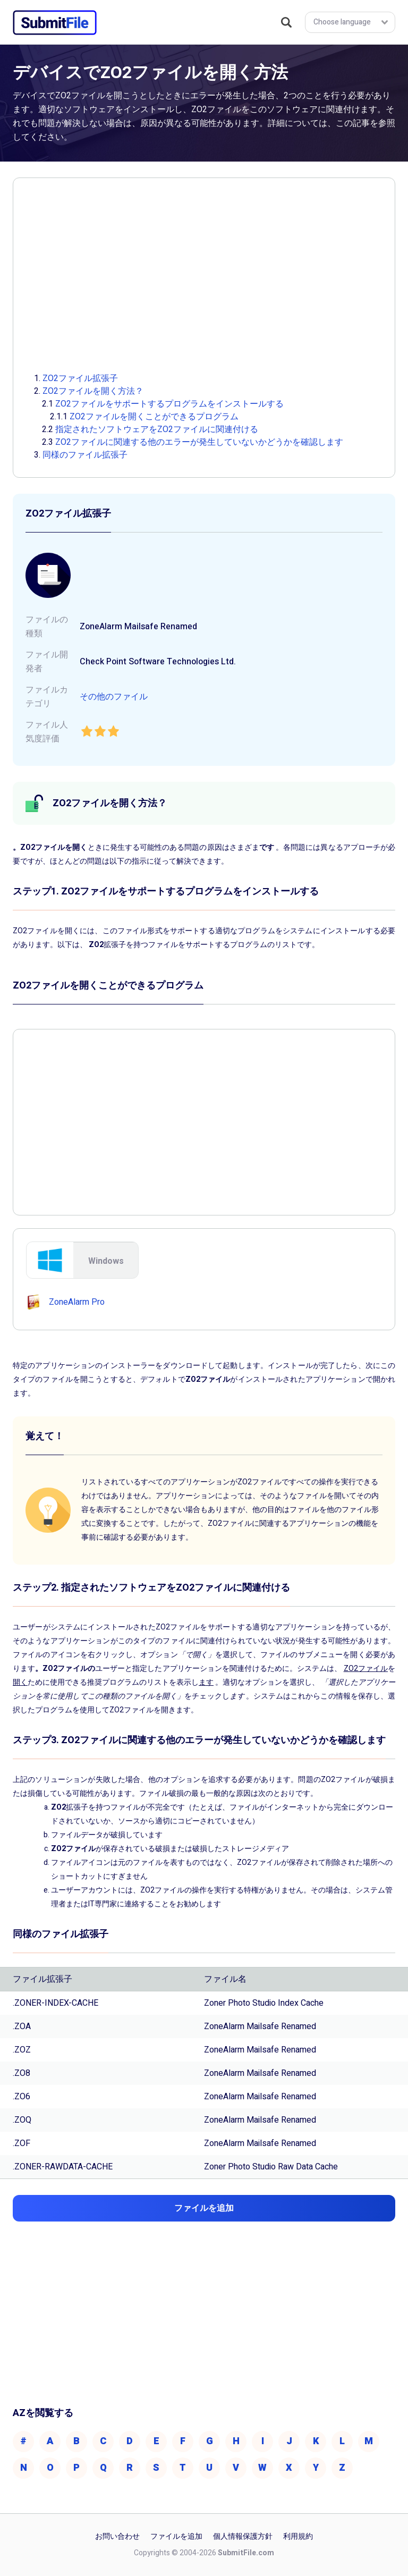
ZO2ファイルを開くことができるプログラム (154, 416)
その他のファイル (114, 696)
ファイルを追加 (176, 2536)
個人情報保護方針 (243, 2536)
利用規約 (298, 2536)
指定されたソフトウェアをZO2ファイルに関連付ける (156, 429)
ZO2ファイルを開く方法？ (92, 391)
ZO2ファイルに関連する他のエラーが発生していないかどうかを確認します (199, 442)
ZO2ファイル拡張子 (80, 378)
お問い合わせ (117, 2536)
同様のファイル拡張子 (85, 455)
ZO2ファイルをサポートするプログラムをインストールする (169, 404)
